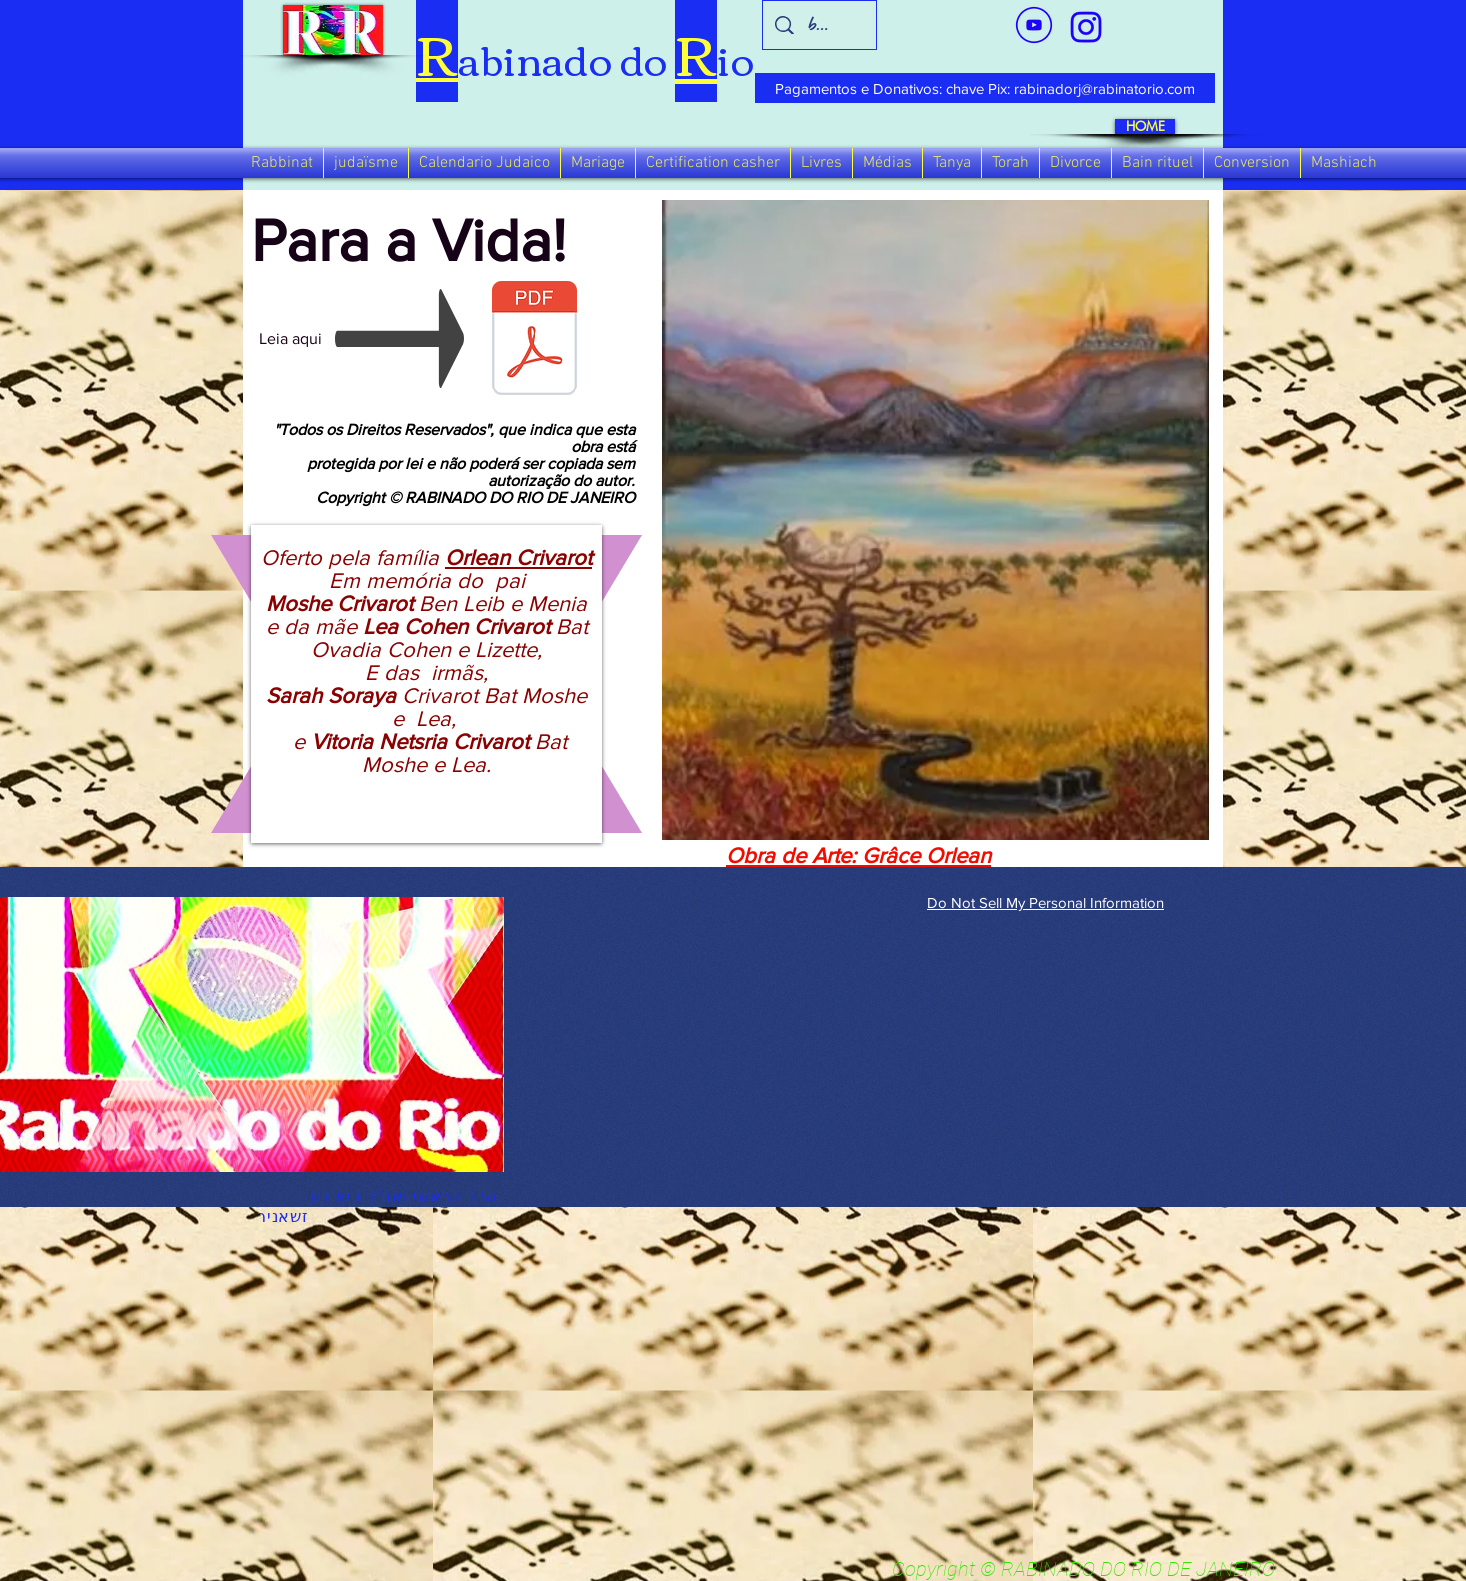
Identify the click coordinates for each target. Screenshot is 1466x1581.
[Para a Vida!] (534, 351)
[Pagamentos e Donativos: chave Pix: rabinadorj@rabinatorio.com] (985, 88)
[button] (282, 163)
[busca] (820, 25)
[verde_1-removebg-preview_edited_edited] (1086, 27)
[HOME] (1145, 126)
